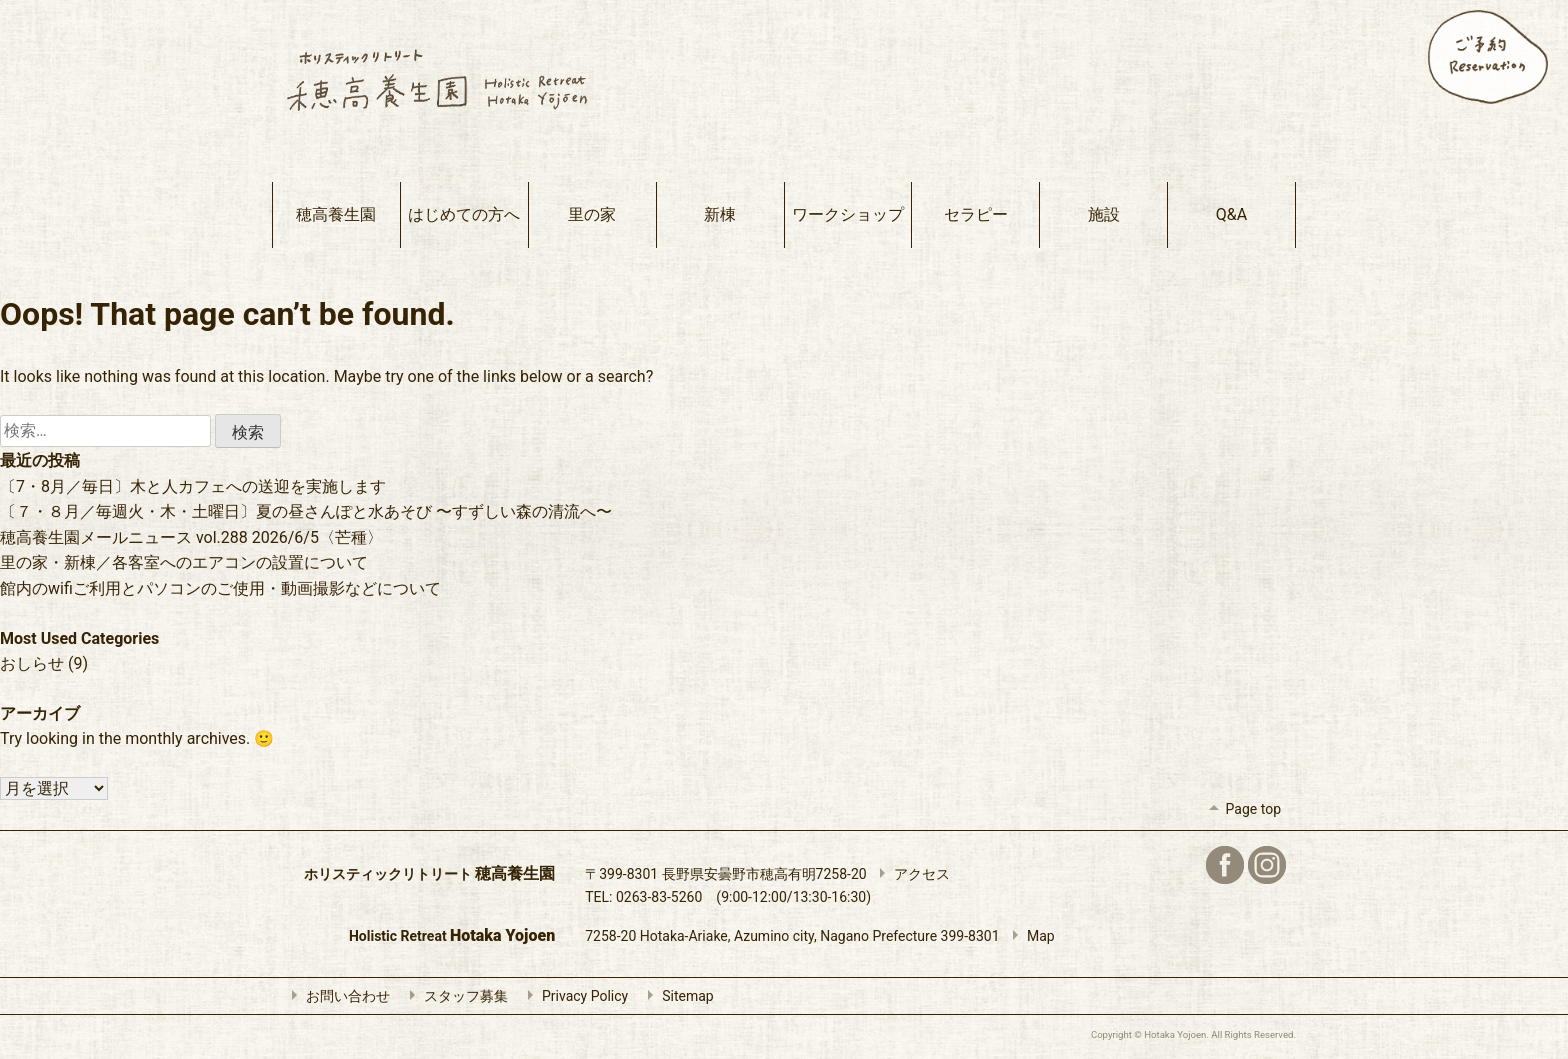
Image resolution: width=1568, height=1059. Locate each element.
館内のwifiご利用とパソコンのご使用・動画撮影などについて (220, 588)
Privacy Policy (573, 996)
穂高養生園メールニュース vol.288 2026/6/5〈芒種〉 (191, 537)
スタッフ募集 (454, 996)
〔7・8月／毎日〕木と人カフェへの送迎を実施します (193, 486)
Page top (1241, 809)
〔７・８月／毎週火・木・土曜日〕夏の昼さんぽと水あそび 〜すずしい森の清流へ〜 (306, 511)
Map (1029, 936)
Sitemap (675, 996)
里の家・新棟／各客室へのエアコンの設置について (184, 562)
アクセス (910, 874)
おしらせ (32, 663)
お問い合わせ (336, 996)
